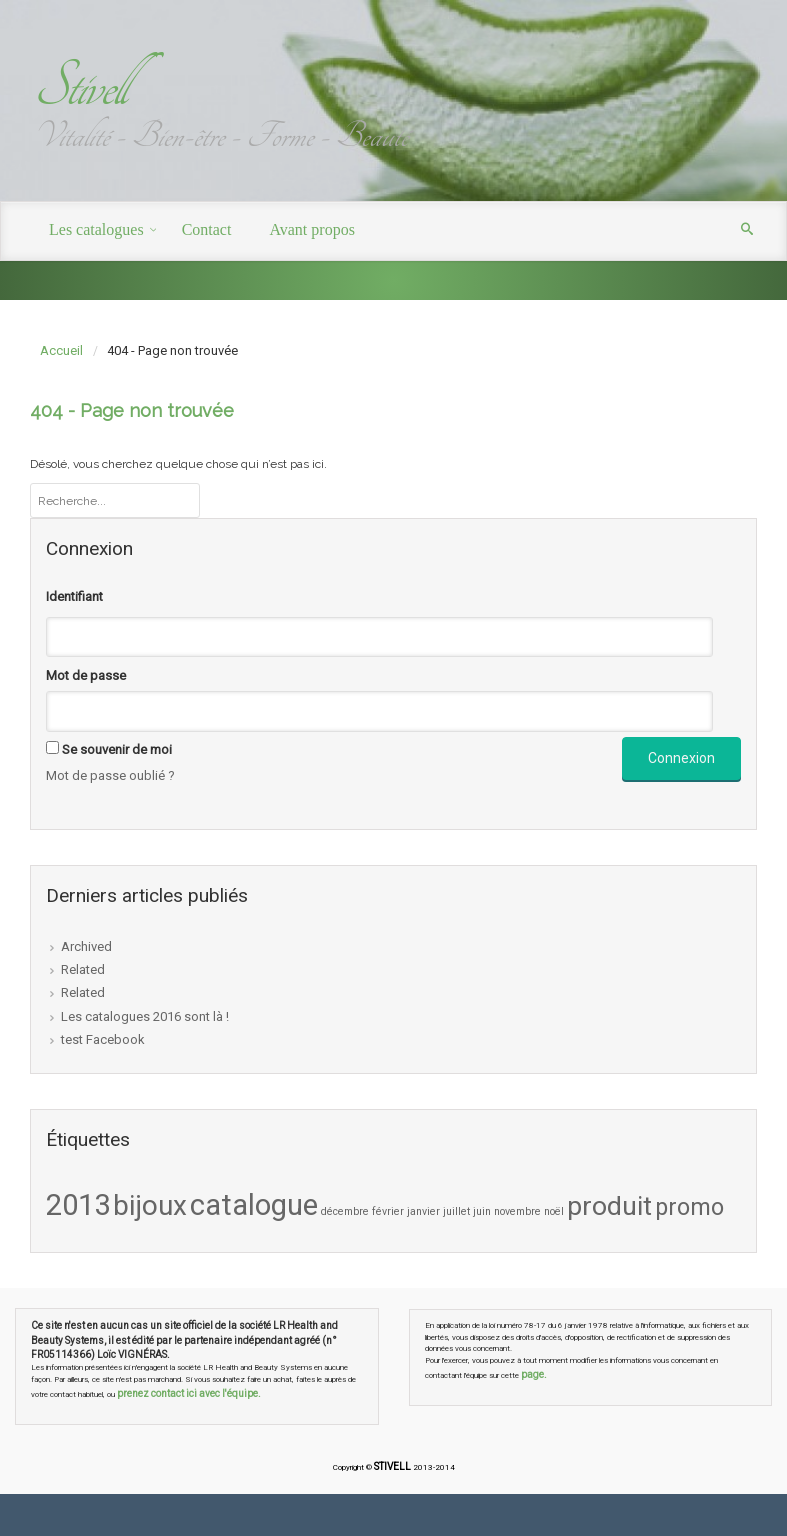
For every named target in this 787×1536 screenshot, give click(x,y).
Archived (86, 946)
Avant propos (311, 229)
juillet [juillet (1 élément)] (456, 1211)
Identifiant (74, 596)
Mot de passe (86, 675)
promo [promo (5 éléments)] (689, 1207)
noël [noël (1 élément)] (554, 1211)
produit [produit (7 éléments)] (609, 1206)
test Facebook (103, 1039)
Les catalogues (96, 229)
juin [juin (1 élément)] (482, 1211)
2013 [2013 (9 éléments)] (78, 1205)
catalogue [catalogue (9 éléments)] (254, 1205)
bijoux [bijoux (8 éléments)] (150, 1205)
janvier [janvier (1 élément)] (423, 1211)
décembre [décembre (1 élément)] (345, 1211)
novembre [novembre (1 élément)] (517, 1211)
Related (83, 969)
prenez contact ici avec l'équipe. (189, 1393)
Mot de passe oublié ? (110, 775)
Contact (207, 229)
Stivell (79, 86)
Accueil (61, 350)
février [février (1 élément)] (388, 1211)
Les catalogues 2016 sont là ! (145, 1016)
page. (534, 1374)
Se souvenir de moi (117, 749)
